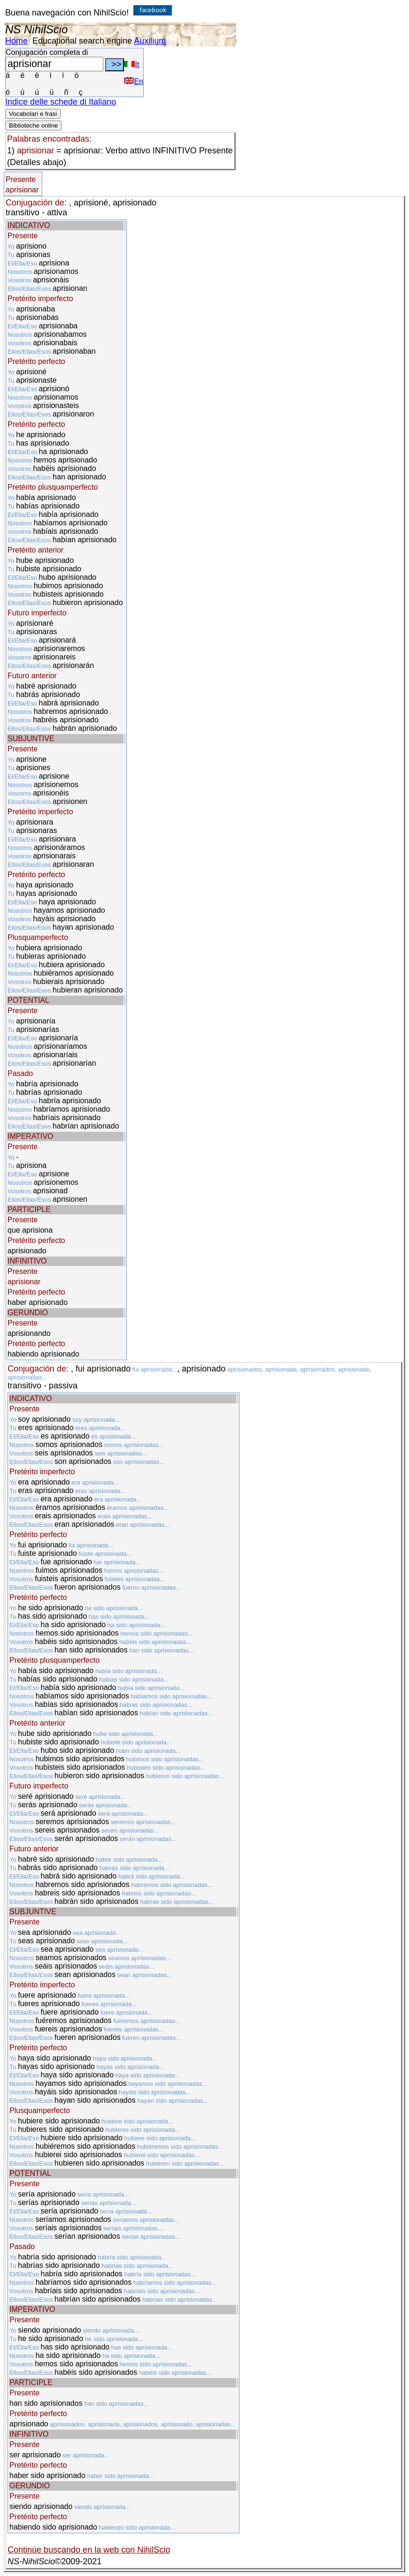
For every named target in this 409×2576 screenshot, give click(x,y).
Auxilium (150, 40)
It (131, 64)
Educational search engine (82, 40)
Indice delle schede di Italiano (60, 101)
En (133, 81)
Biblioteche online (33, 125)
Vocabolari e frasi (33, 113)
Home (16, 40)
